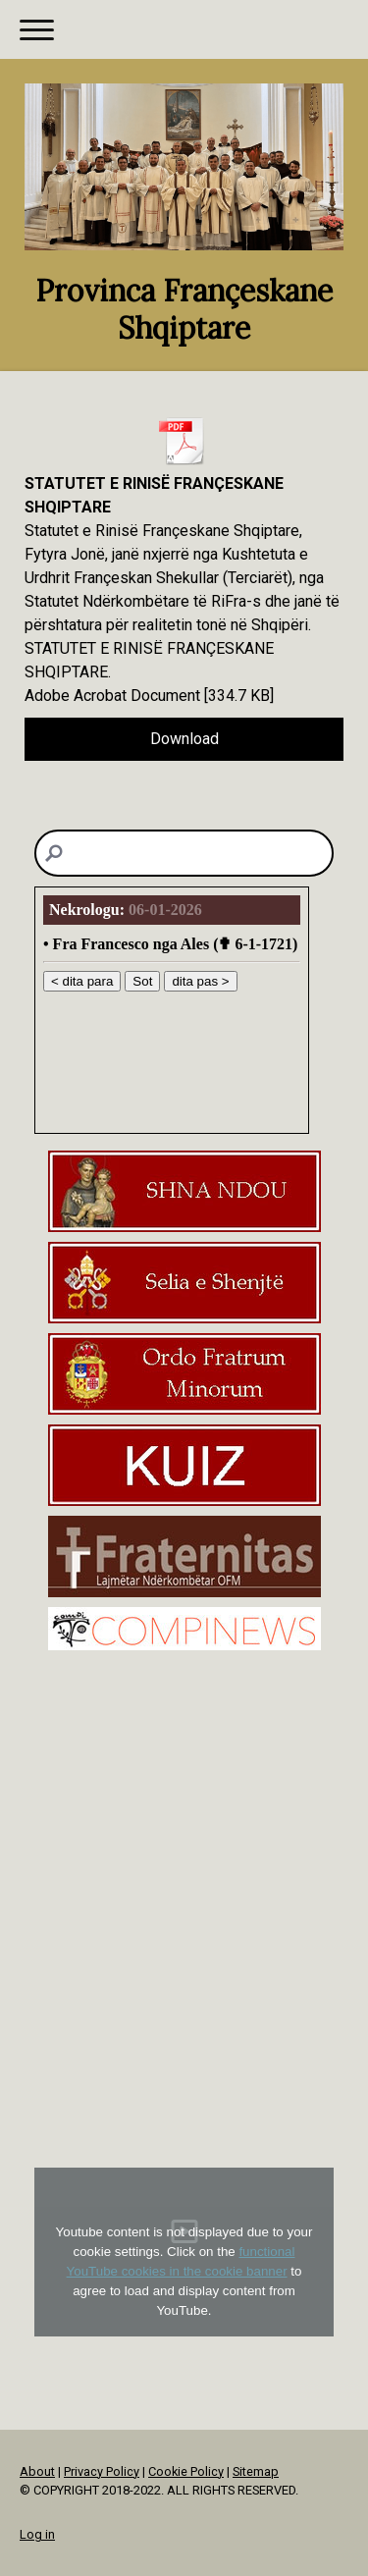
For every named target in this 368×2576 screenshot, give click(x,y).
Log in (37, 2534)
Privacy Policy (101, 2471)
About (37, 2471)
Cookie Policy (186, 2471)
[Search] (184, 853)
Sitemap (256, 2471)
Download (184, 738)
